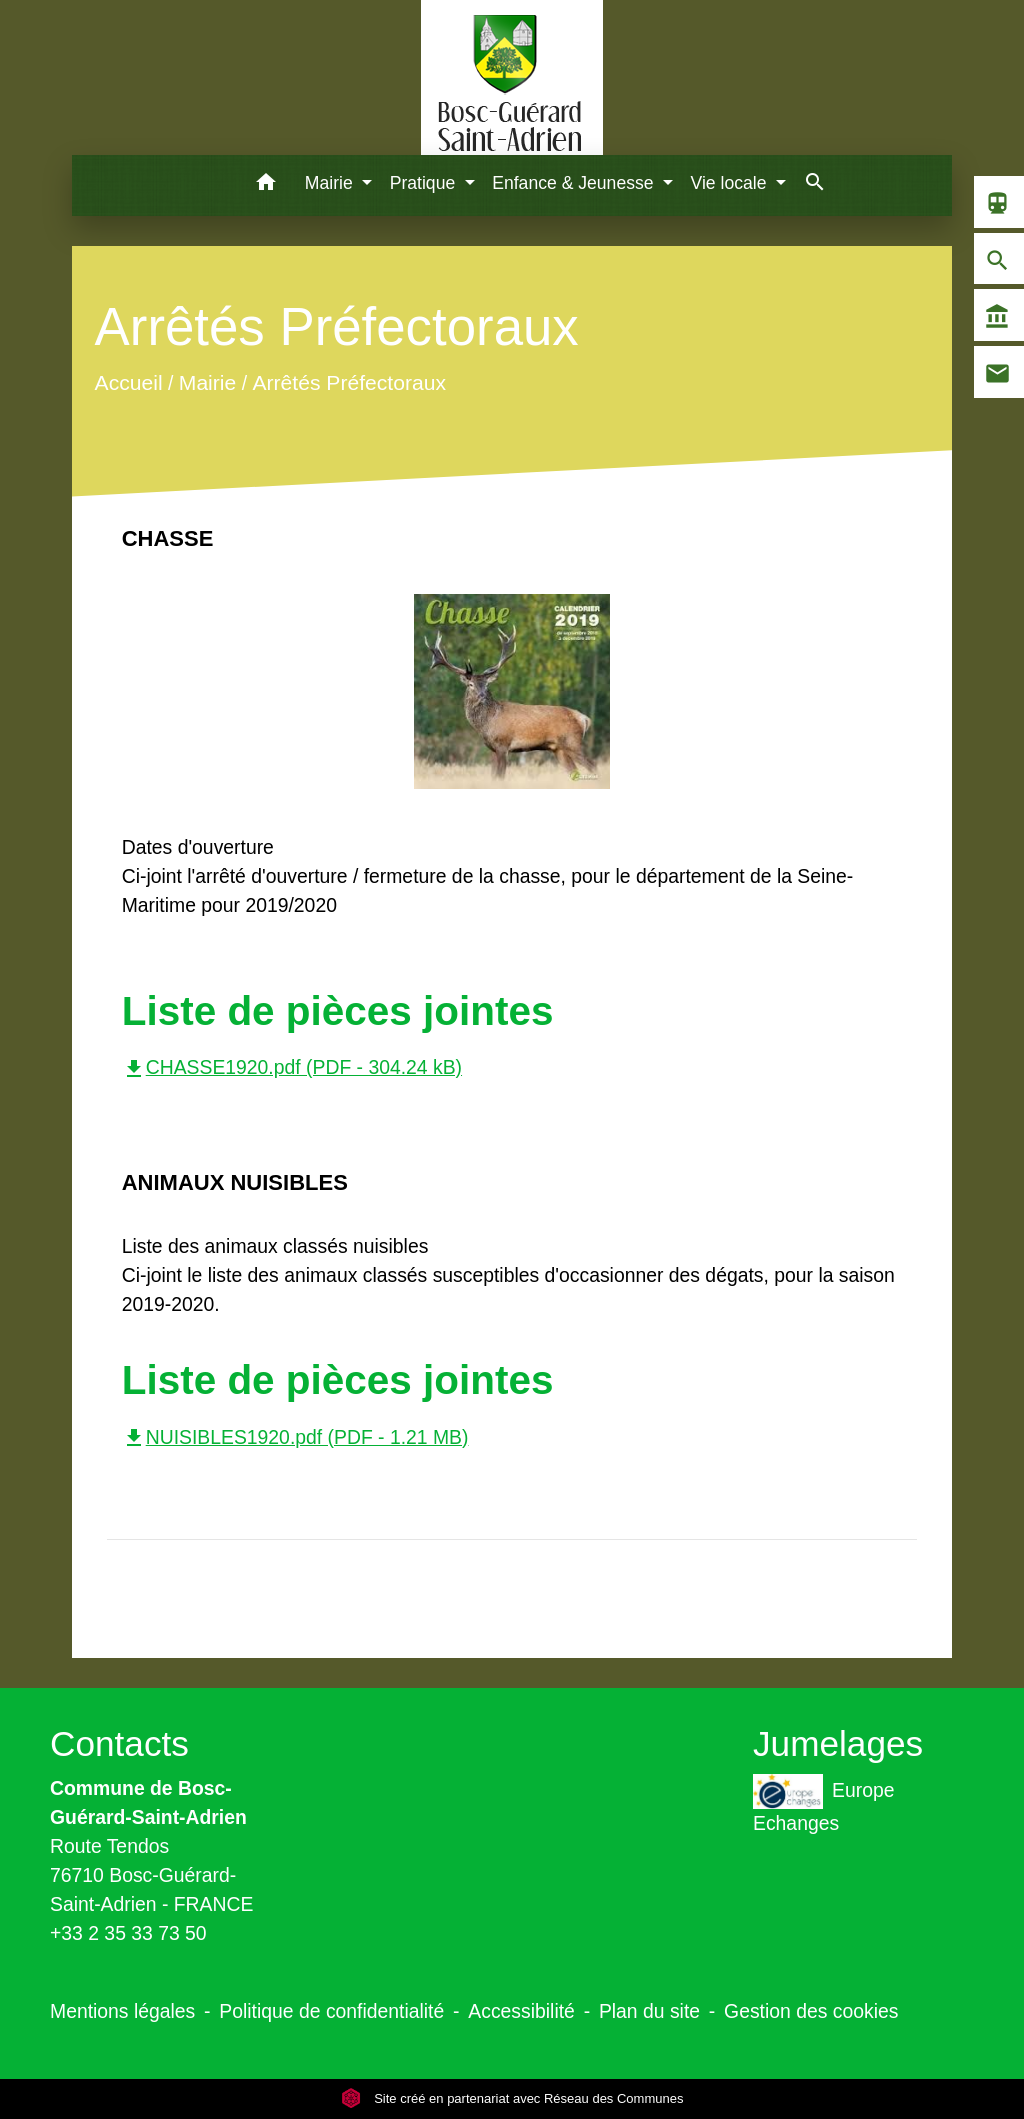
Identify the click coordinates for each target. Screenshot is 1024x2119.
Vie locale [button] (731, 183)
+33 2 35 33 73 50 (128, 1933)
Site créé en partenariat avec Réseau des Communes (512, 2098)
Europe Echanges (823, 1804)
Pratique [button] (425, 183)
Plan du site (649, 2011)
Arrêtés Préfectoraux (349, 383)
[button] (266, 185)
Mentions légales (122, 2011)
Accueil (128, 383)
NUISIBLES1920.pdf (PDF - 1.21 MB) (295, 1437)
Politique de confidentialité (331, 2011)
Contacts (119, 1743)
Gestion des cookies (811, 2011)
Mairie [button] (331, 183)
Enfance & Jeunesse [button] (575, 183)
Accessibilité (521, 2011)
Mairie (206, 383)
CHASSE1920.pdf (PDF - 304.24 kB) (292, 1067)
